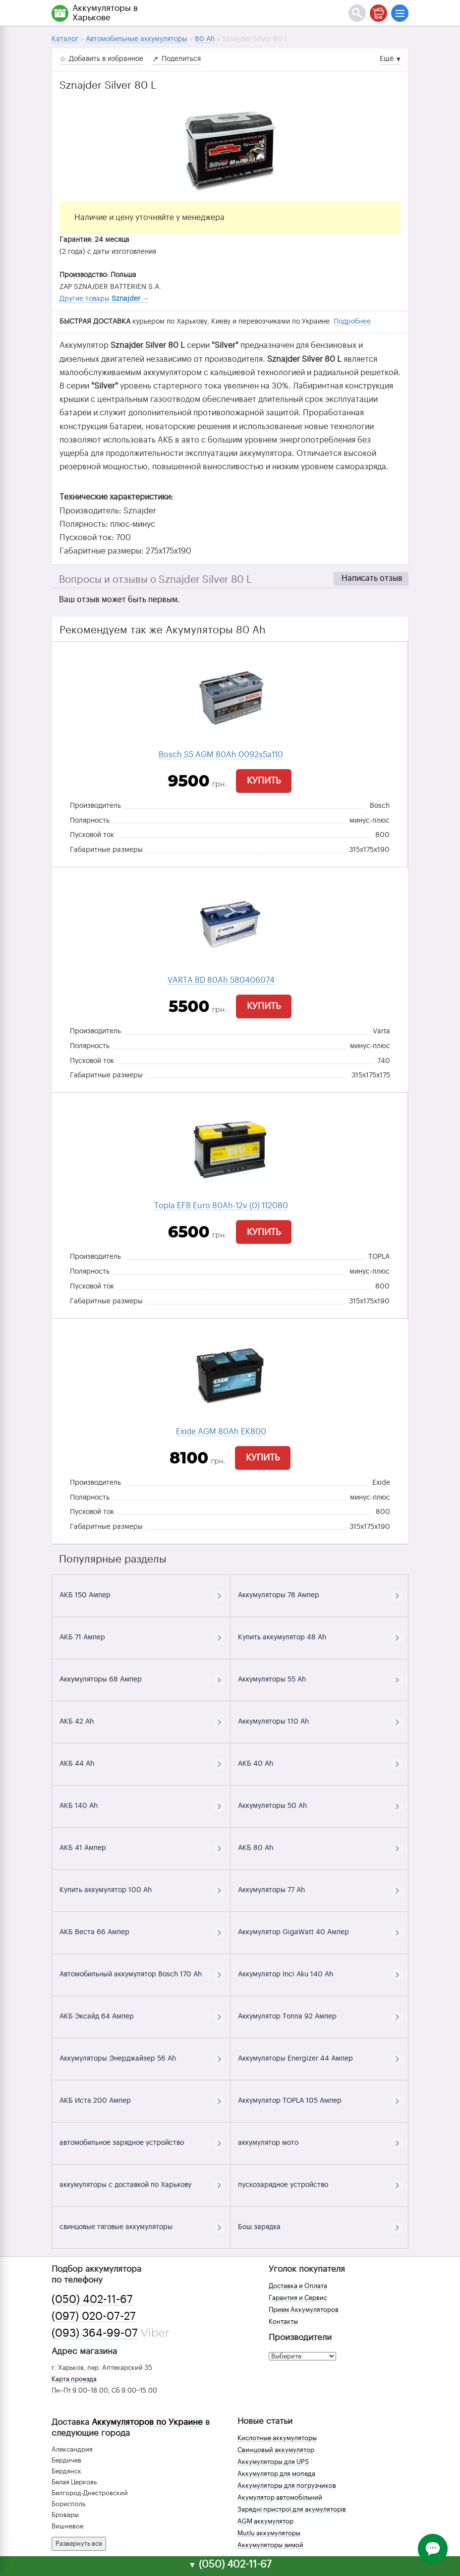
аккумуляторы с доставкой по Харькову (125, 2185)
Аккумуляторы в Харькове (105, 13)
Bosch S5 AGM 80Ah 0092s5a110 (221, 755)
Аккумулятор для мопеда (276, 2473)
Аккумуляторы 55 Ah (272, 1679)
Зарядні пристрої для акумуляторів (291, 2509)
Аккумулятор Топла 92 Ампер (287, 2016)
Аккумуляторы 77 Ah (271, 1890)
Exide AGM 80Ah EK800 (221, 1432)
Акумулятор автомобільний (279, 2497)
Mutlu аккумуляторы (268, 2533)
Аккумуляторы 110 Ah (273, 1721)
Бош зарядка (259, 2227)
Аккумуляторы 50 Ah (272, 1805)
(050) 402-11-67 (92, 2299)
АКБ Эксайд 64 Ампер (96, 2016)
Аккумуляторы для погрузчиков (286, 2485)
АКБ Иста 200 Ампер (95, 2100)
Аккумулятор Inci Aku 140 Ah (285, 1974)
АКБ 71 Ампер (82, 1637)
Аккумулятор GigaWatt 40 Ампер (293, 1932)
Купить (264, 780)
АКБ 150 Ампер (85, 1595)
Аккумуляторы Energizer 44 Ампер (295, 2058)
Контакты (283, 2321)
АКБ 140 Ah (78, 1805)
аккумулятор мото (268, 2142)
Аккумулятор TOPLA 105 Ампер (290, 2100)
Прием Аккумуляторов (304, 2309)
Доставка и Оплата (298, 2286)
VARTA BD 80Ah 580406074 (221, 980)
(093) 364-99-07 (95, 2333)
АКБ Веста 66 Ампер (94, 1932)
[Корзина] (378, 13)
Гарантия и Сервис (298, 2298)
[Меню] (399, 13)
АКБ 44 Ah (76, 1763)
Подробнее (352, 321)
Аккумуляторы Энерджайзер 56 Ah (117, 2058)
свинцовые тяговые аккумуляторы (115, 2227)
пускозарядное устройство (283, 2185)
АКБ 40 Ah (255, 1763)
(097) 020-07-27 (94, 2316)
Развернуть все (79, 2543)
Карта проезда (74, 2379)
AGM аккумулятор (265, 2521)
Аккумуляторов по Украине (147, 2422)
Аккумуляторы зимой (270, 2545)
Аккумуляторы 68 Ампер (100, 1679)
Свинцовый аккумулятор (275, 2450)
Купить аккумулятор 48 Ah (282, 1637)
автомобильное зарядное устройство (121, 2142)
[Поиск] (357, 13)
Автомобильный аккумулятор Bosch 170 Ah (130, 1974)
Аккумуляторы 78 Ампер (278, 1595)
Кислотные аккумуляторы (277, 2438)
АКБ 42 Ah (76, 1721)
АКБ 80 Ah (255, 1848)
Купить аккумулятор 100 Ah (105, 1890)
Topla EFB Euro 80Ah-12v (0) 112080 (221, 1206)
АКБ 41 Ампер (82, 1848)
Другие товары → (104, 298)
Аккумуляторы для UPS (273, 2462)
